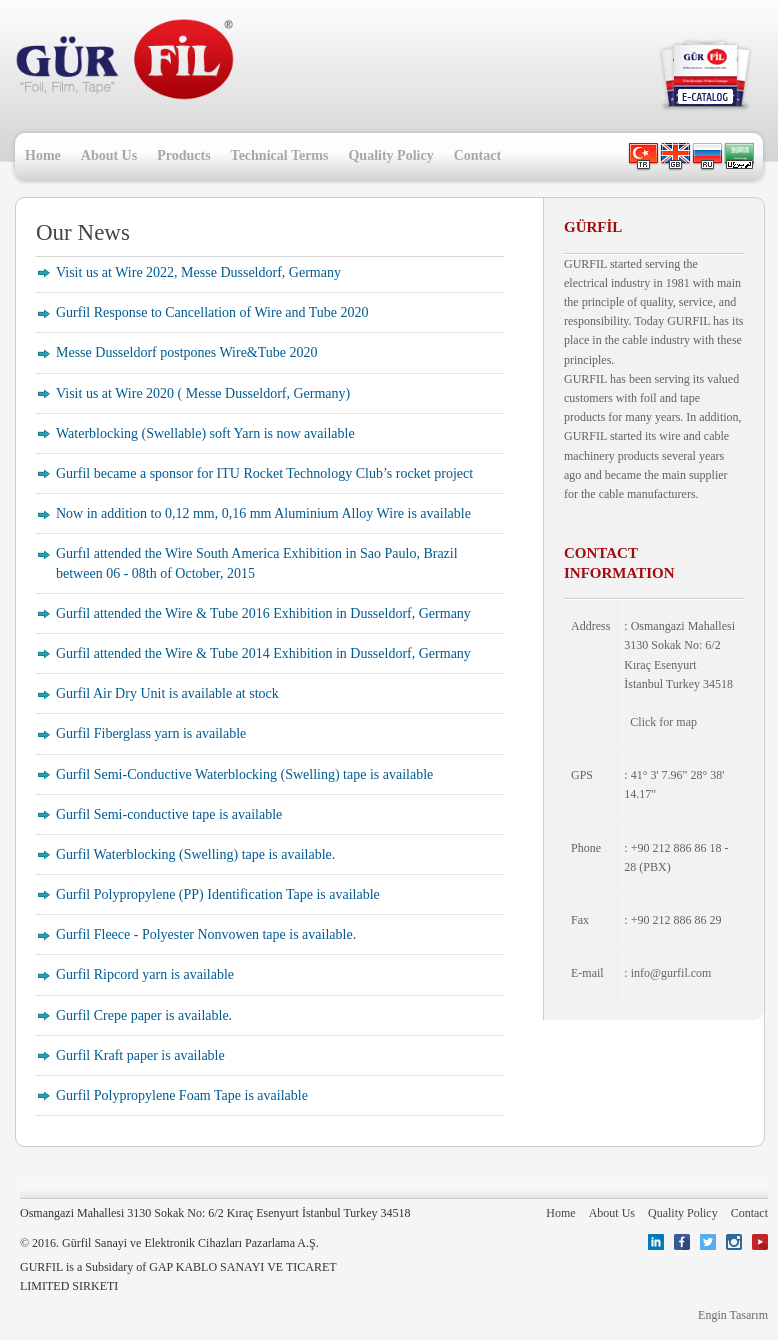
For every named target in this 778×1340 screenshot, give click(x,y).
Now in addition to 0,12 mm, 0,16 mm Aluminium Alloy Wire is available (263, 513)
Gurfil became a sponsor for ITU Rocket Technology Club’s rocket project (264, 473)
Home (43, 155)
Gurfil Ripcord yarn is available (145, 974)
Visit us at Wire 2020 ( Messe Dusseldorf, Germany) (203, 393)
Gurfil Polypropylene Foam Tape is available (182, 1095)
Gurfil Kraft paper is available (140, 1055)
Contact (477, 155)
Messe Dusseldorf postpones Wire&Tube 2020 (187, 352)
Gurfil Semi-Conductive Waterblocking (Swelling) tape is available (244, 774)
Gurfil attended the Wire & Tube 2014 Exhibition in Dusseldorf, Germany (263, 653)
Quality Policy (390, 155)
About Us (109, 155)
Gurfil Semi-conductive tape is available (169, 814)
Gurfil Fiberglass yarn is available (151, 733)
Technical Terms (280, 155)
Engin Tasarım (733, 1315)
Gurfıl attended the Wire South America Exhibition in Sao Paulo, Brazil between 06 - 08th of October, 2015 (257, 563)
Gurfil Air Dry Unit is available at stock (167, 693)
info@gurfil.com (671, 973)
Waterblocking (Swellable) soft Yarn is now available (205, 433)
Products (183, 155)
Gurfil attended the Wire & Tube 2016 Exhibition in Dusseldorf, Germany (263, 613)
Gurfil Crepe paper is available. (144, 1015)
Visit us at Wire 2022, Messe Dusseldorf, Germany (198, 272)
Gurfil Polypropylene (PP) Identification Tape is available (218, 894)
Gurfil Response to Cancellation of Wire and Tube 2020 (212, 312)
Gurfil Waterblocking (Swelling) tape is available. (195, 854)
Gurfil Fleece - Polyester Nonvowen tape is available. (206, 934)
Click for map (663, 722)
